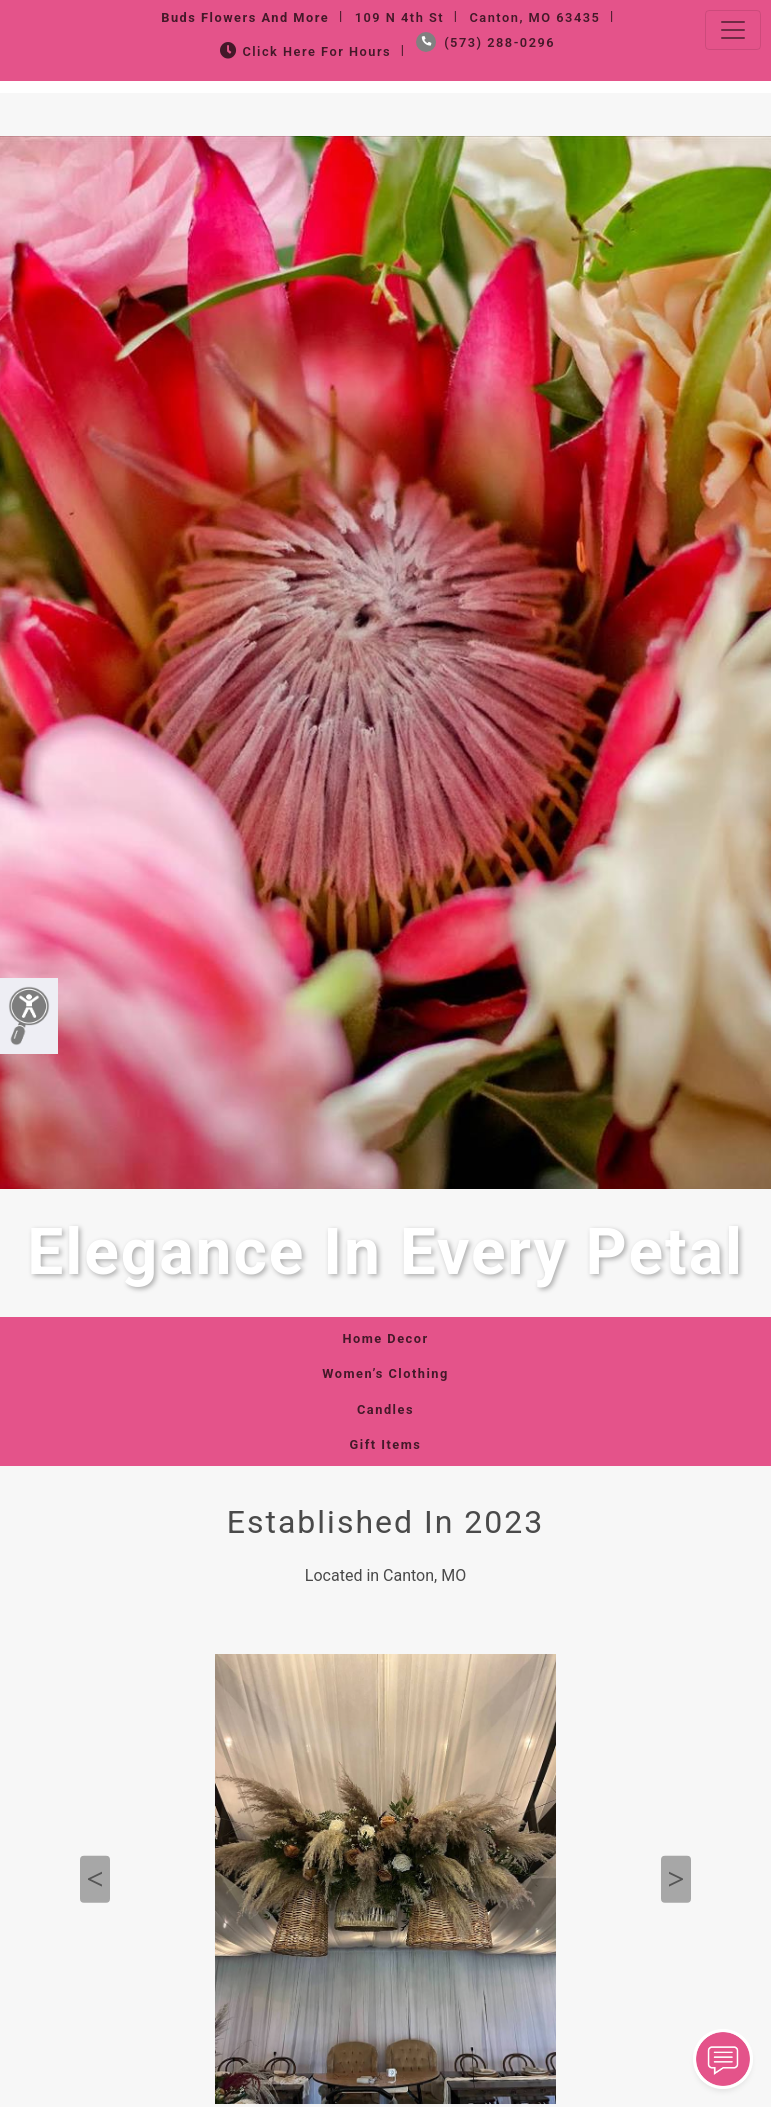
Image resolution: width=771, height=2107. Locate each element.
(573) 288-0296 (485, 42)
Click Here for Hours (303, 51)
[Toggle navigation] (733, 30)
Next (676, 1879)
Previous (95, 1879)
